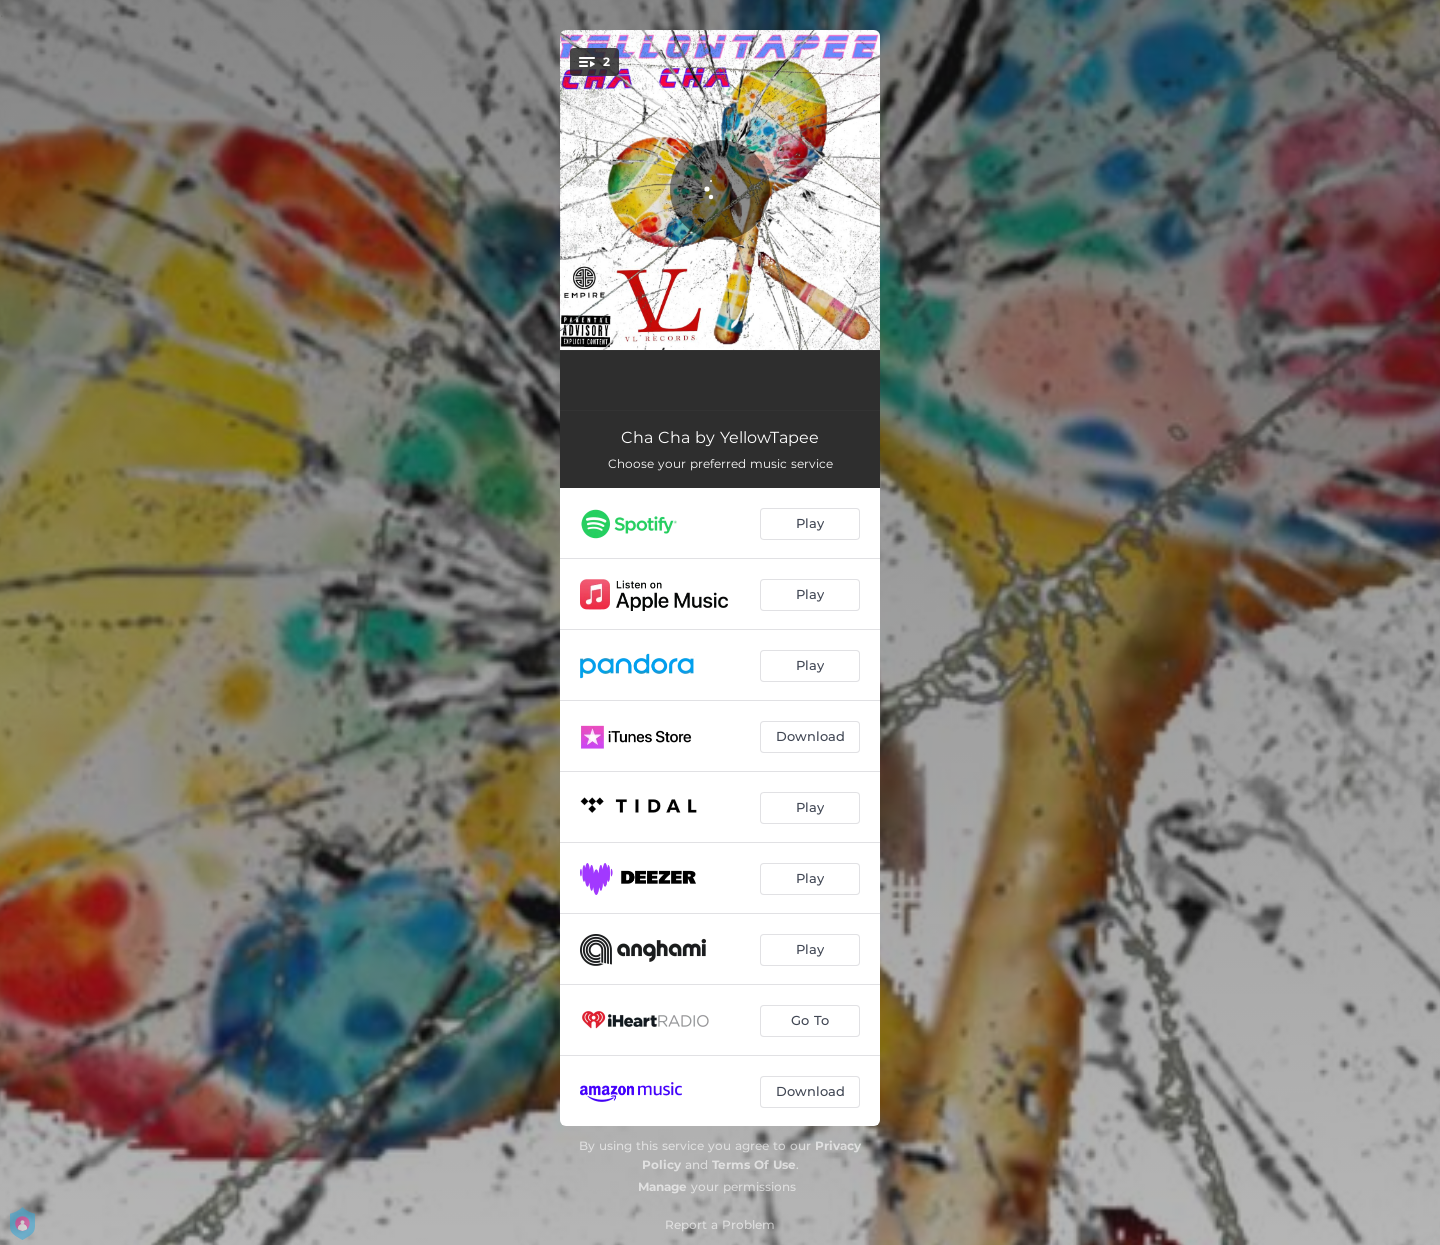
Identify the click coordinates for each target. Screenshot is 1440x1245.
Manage (662, 1186)
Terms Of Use (754, 1164)
